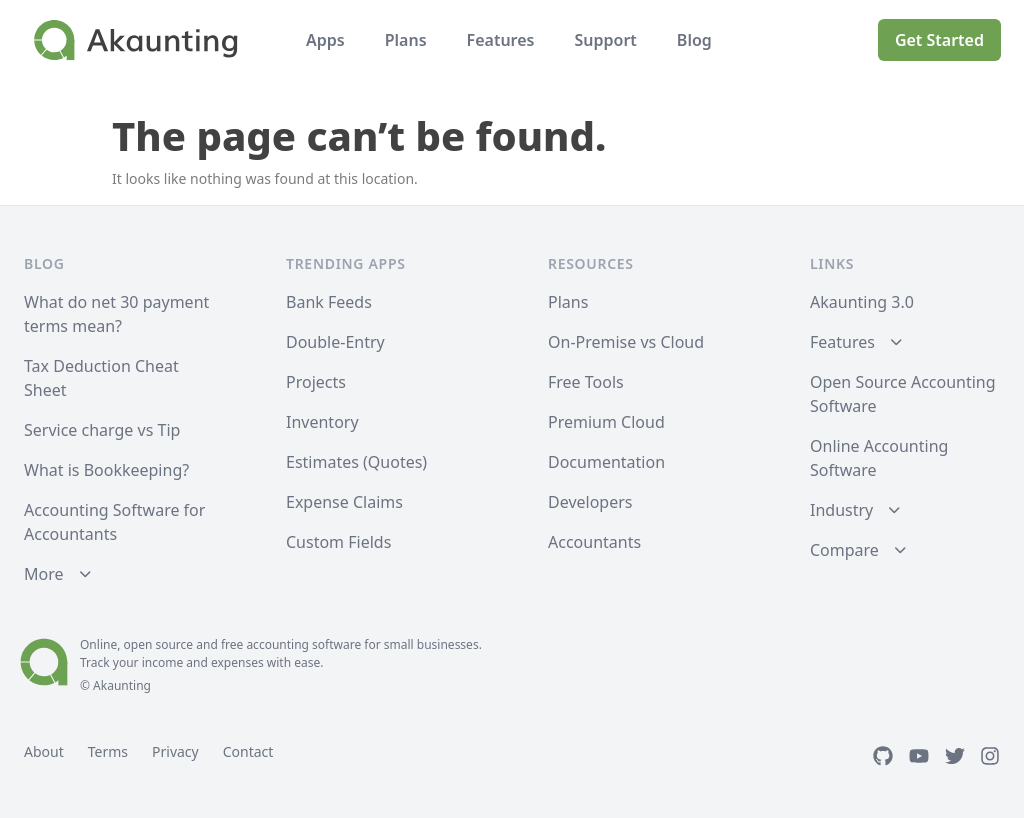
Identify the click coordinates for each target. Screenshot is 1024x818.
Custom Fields (338, 542)
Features (501, 40)
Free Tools (586, 382)
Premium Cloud (606, 422)
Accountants (594, 542)
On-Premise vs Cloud (626, 342)
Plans (406, 40)
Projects (316, 382)
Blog (694, 40)
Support (605, 40)
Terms (108, 751)
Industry (841, 510)
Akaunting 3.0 (862, 302)
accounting (277, 644)
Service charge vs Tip (102, 430)
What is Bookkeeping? (106, 470)
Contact (248, 751)
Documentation (606, 462)
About (44, 751)
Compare (844, 550)
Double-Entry (335, 342)
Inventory (322, 422)
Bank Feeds (329, 302)
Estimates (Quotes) (356, 462)
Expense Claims (344, 502)
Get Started (939, 40)
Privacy (175, 751)
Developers (590, 502)
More (44, 574)
